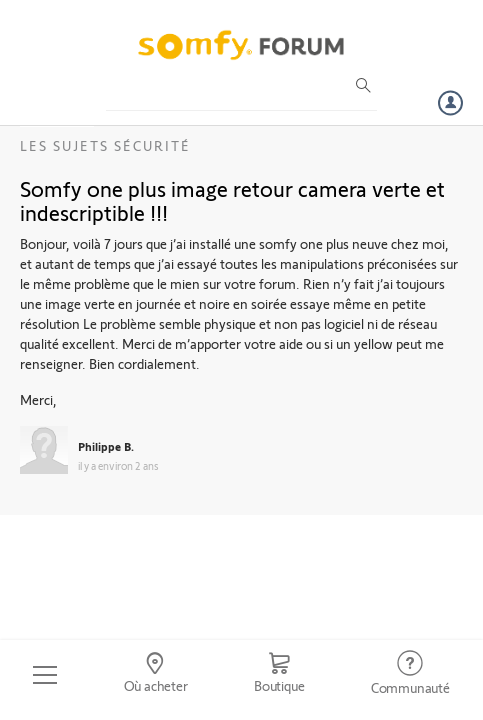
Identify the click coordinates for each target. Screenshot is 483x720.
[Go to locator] (155, 675)
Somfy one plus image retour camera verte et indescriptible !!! (232, 200)
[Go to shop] (279, 675)
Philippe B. (106, 446)
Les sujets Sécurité (105, 145)
